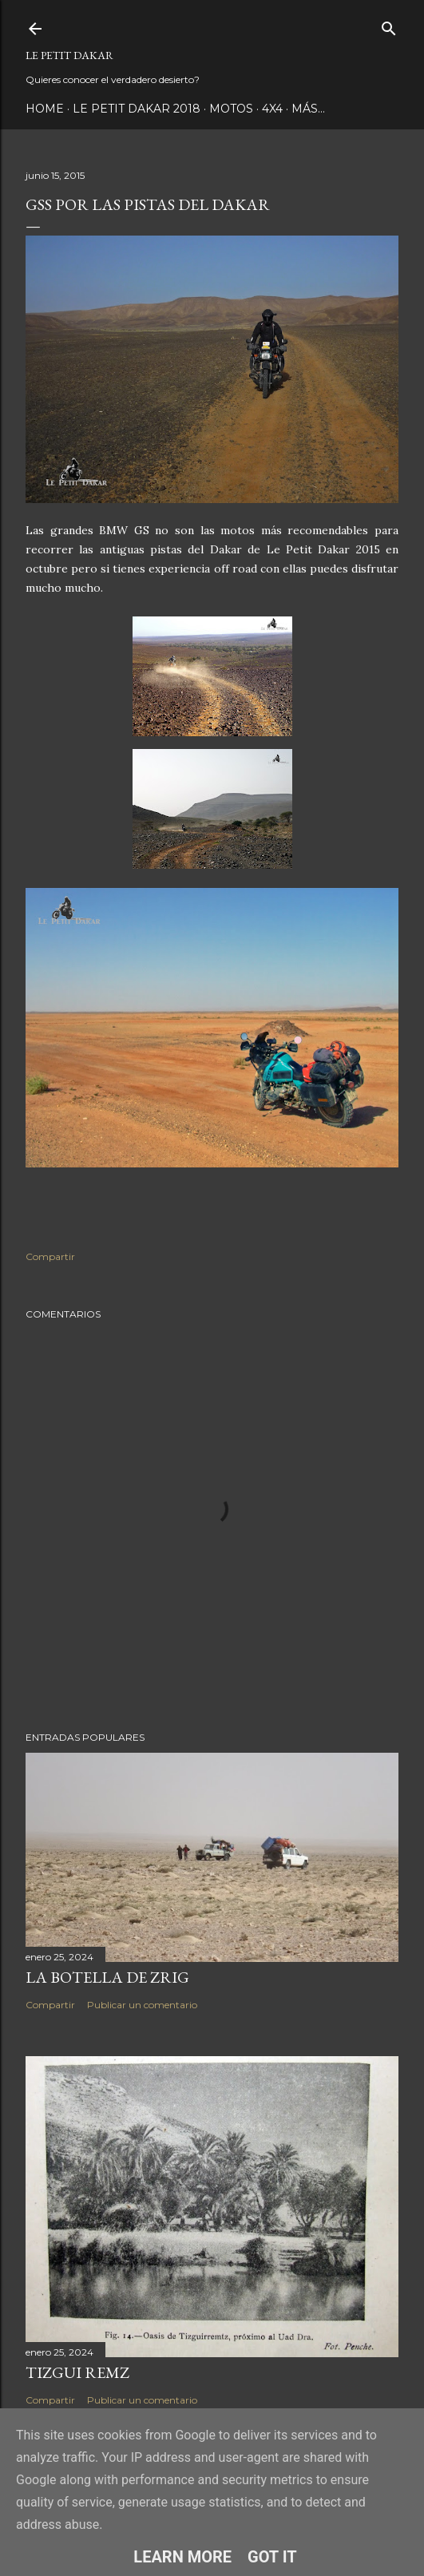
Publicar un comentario (142, 2005)
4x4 (272, 108)
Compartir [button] (50, 1256)
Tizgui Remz (77, 2372)
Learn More (182, 2556)
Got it (272, 2556)
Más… (308, 108)
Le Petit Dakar (69, 55)
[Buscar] (388, 25)
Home (45, 108)
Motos (231, 108)
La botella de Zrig (107, 1977)
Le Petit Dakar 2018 (136, 108)
